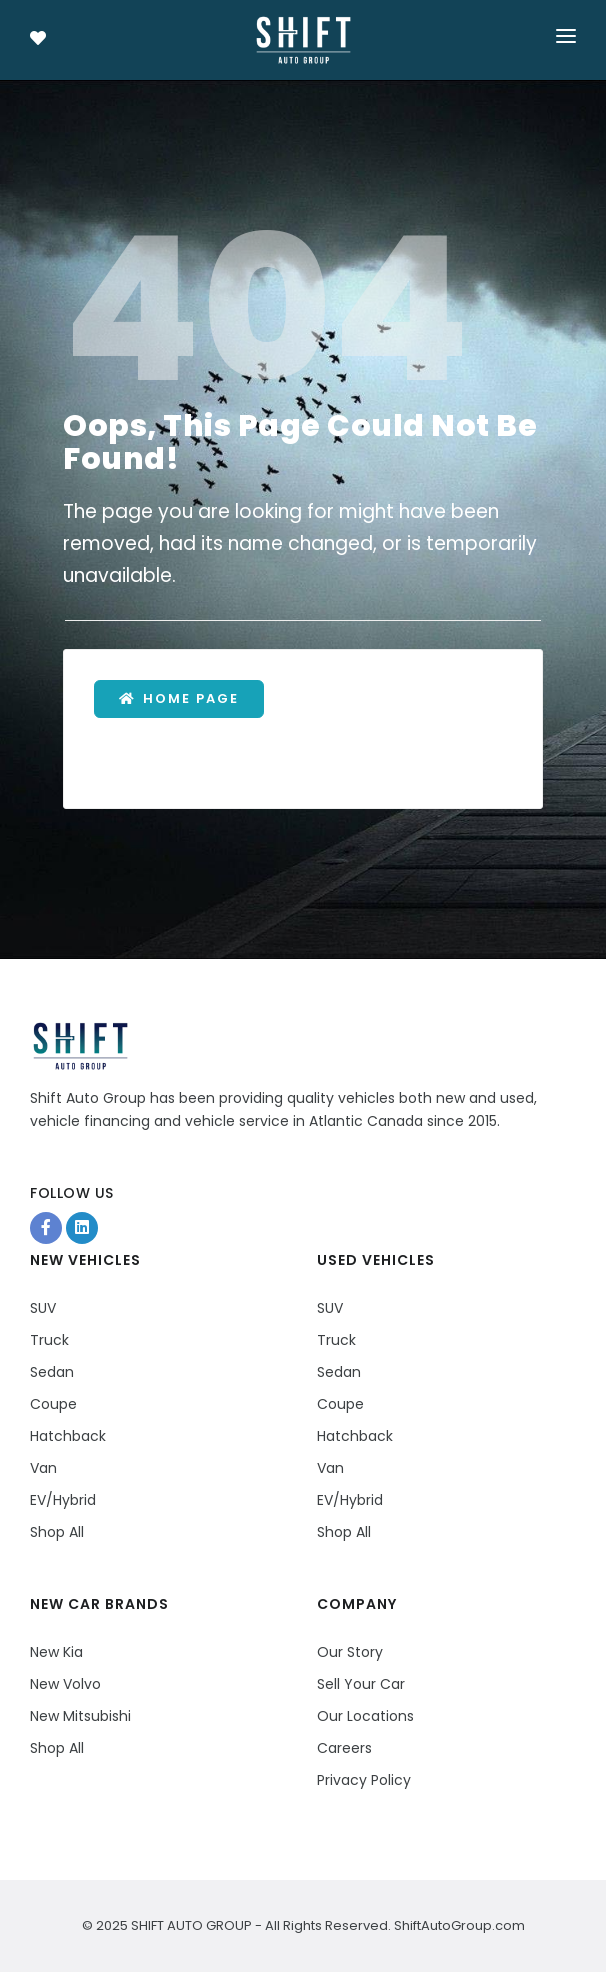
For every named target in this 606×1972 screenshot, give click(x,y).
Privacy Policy (364, 1780)
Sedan (52, 1372)
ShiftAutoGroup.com (458, 1925)
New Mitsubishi (80, 1716)
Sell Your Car (361, 1684)
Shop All (57, 1532)
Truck (49, 1340)
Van (43, 1468)
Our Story (350, 1652)
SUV (43, 1308)
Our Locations (365, 1716)
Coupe (53, 1404)
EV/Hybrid (63, 1500)
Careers (344, 1748)
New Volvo (65, 1684)
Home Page (179, 698)
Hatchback (68, 1436)
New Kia (56, 1652)
